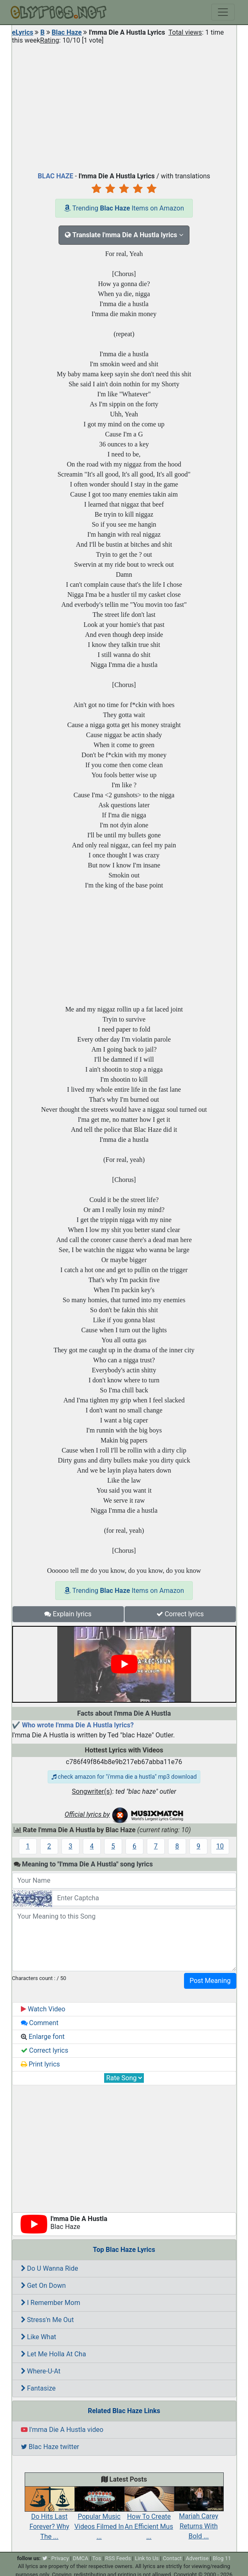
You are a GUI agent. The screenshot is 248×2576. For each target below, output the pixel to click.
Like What (38, 2337)
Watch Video (43, 2009)
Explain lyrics (68, 1614)
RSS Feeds (118, 2558)
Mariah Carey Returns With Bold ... (199, 2517)
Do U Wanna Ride (49, 2268)
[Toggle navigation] (223, 12)
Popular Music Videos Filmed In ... (99, 2518)
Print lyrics (40, 2064)
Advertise (197, 2558)
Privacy (60, 2558)
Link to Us (147, 2558)
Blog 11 (222, 2558)
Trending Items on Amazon (124, 208)
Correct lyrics (180, 1614)
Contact (172, 2558)
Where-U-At (41, 2371)
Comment (40, 2023)
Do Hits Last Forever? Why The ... (49, 2518)
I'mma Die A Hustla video (62, 2430)
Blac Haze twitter (50, 2447)
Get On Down (43, 2285)
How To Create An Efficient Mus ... (149, 2518)
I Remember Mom (50, 2303)
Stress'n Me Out (47, 2320)
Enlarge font (43, 2037)
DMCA (80, 2558)
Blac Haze (67, 32)
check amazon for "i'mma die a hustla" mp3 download (124, 1776)
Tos (96, 2558)
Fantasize (38, 2388)
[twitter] (44, 2558)
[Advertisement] (124, 106)
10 (220, 1846)
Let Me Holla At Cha (53, 2354)
